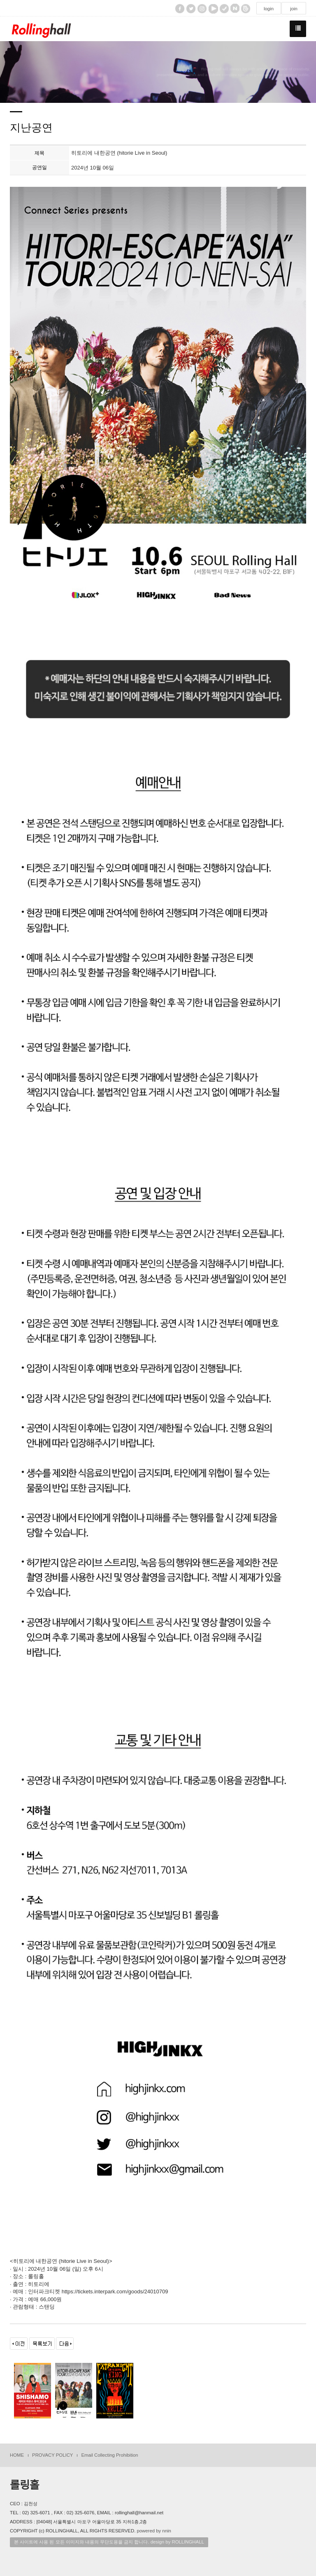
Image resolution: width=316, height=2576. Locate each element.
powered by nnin (154, 2530)
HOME (17, 2455)
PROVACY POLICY (52, 2455)
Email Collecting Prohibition (109, 2455)
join (293, 8)
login (269, 8)
